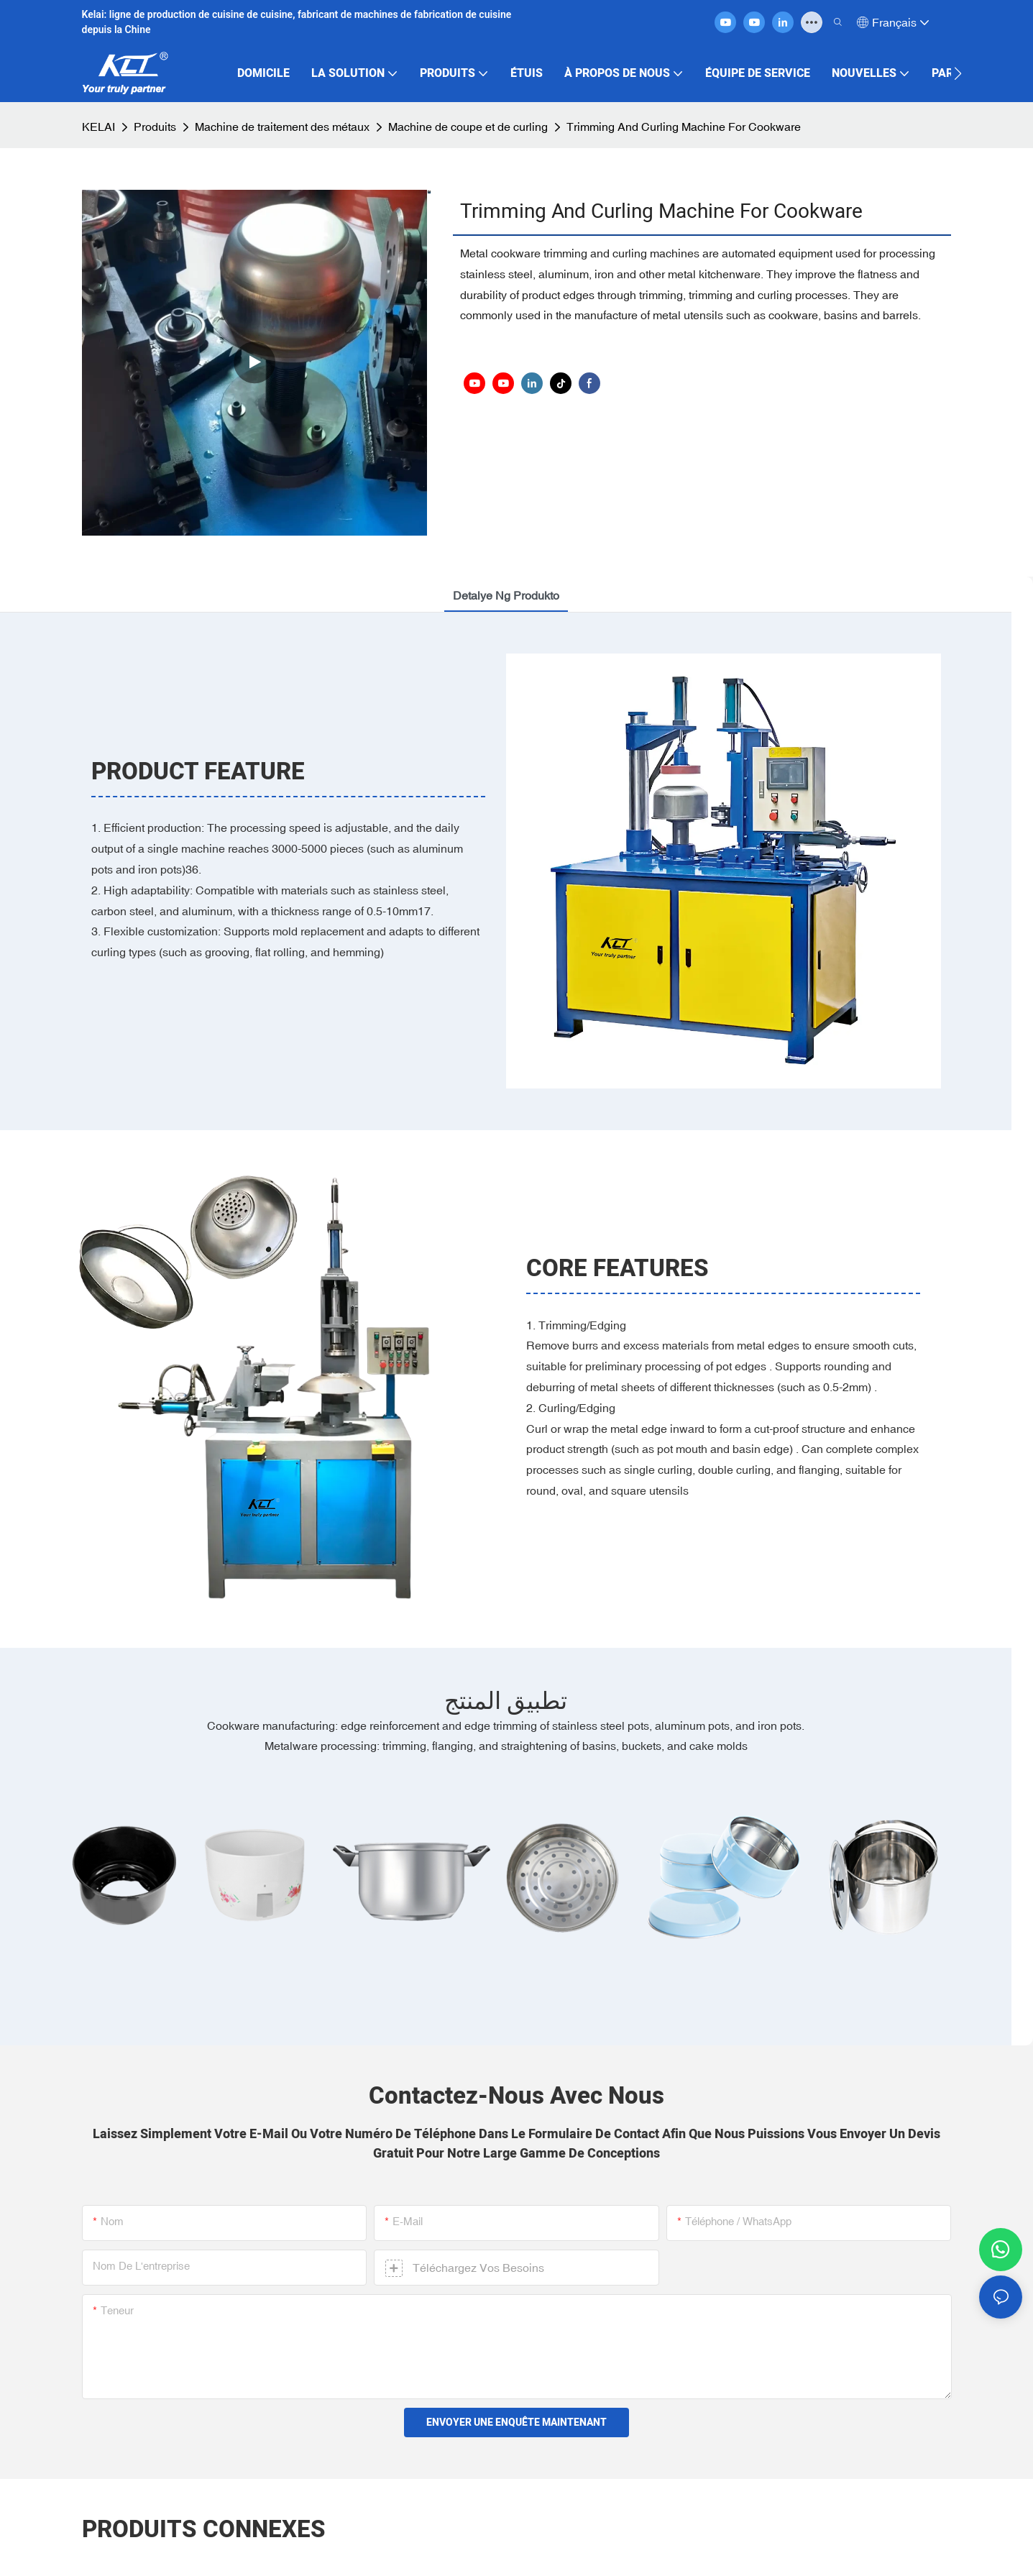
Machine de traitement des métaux (282, 126)
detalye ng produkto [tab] (506, 595)
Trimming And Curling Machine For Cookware (683, 126)
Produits (155, 126)
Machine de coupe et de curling (468, 126)
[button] (958, 73)
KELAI (98, 126)
